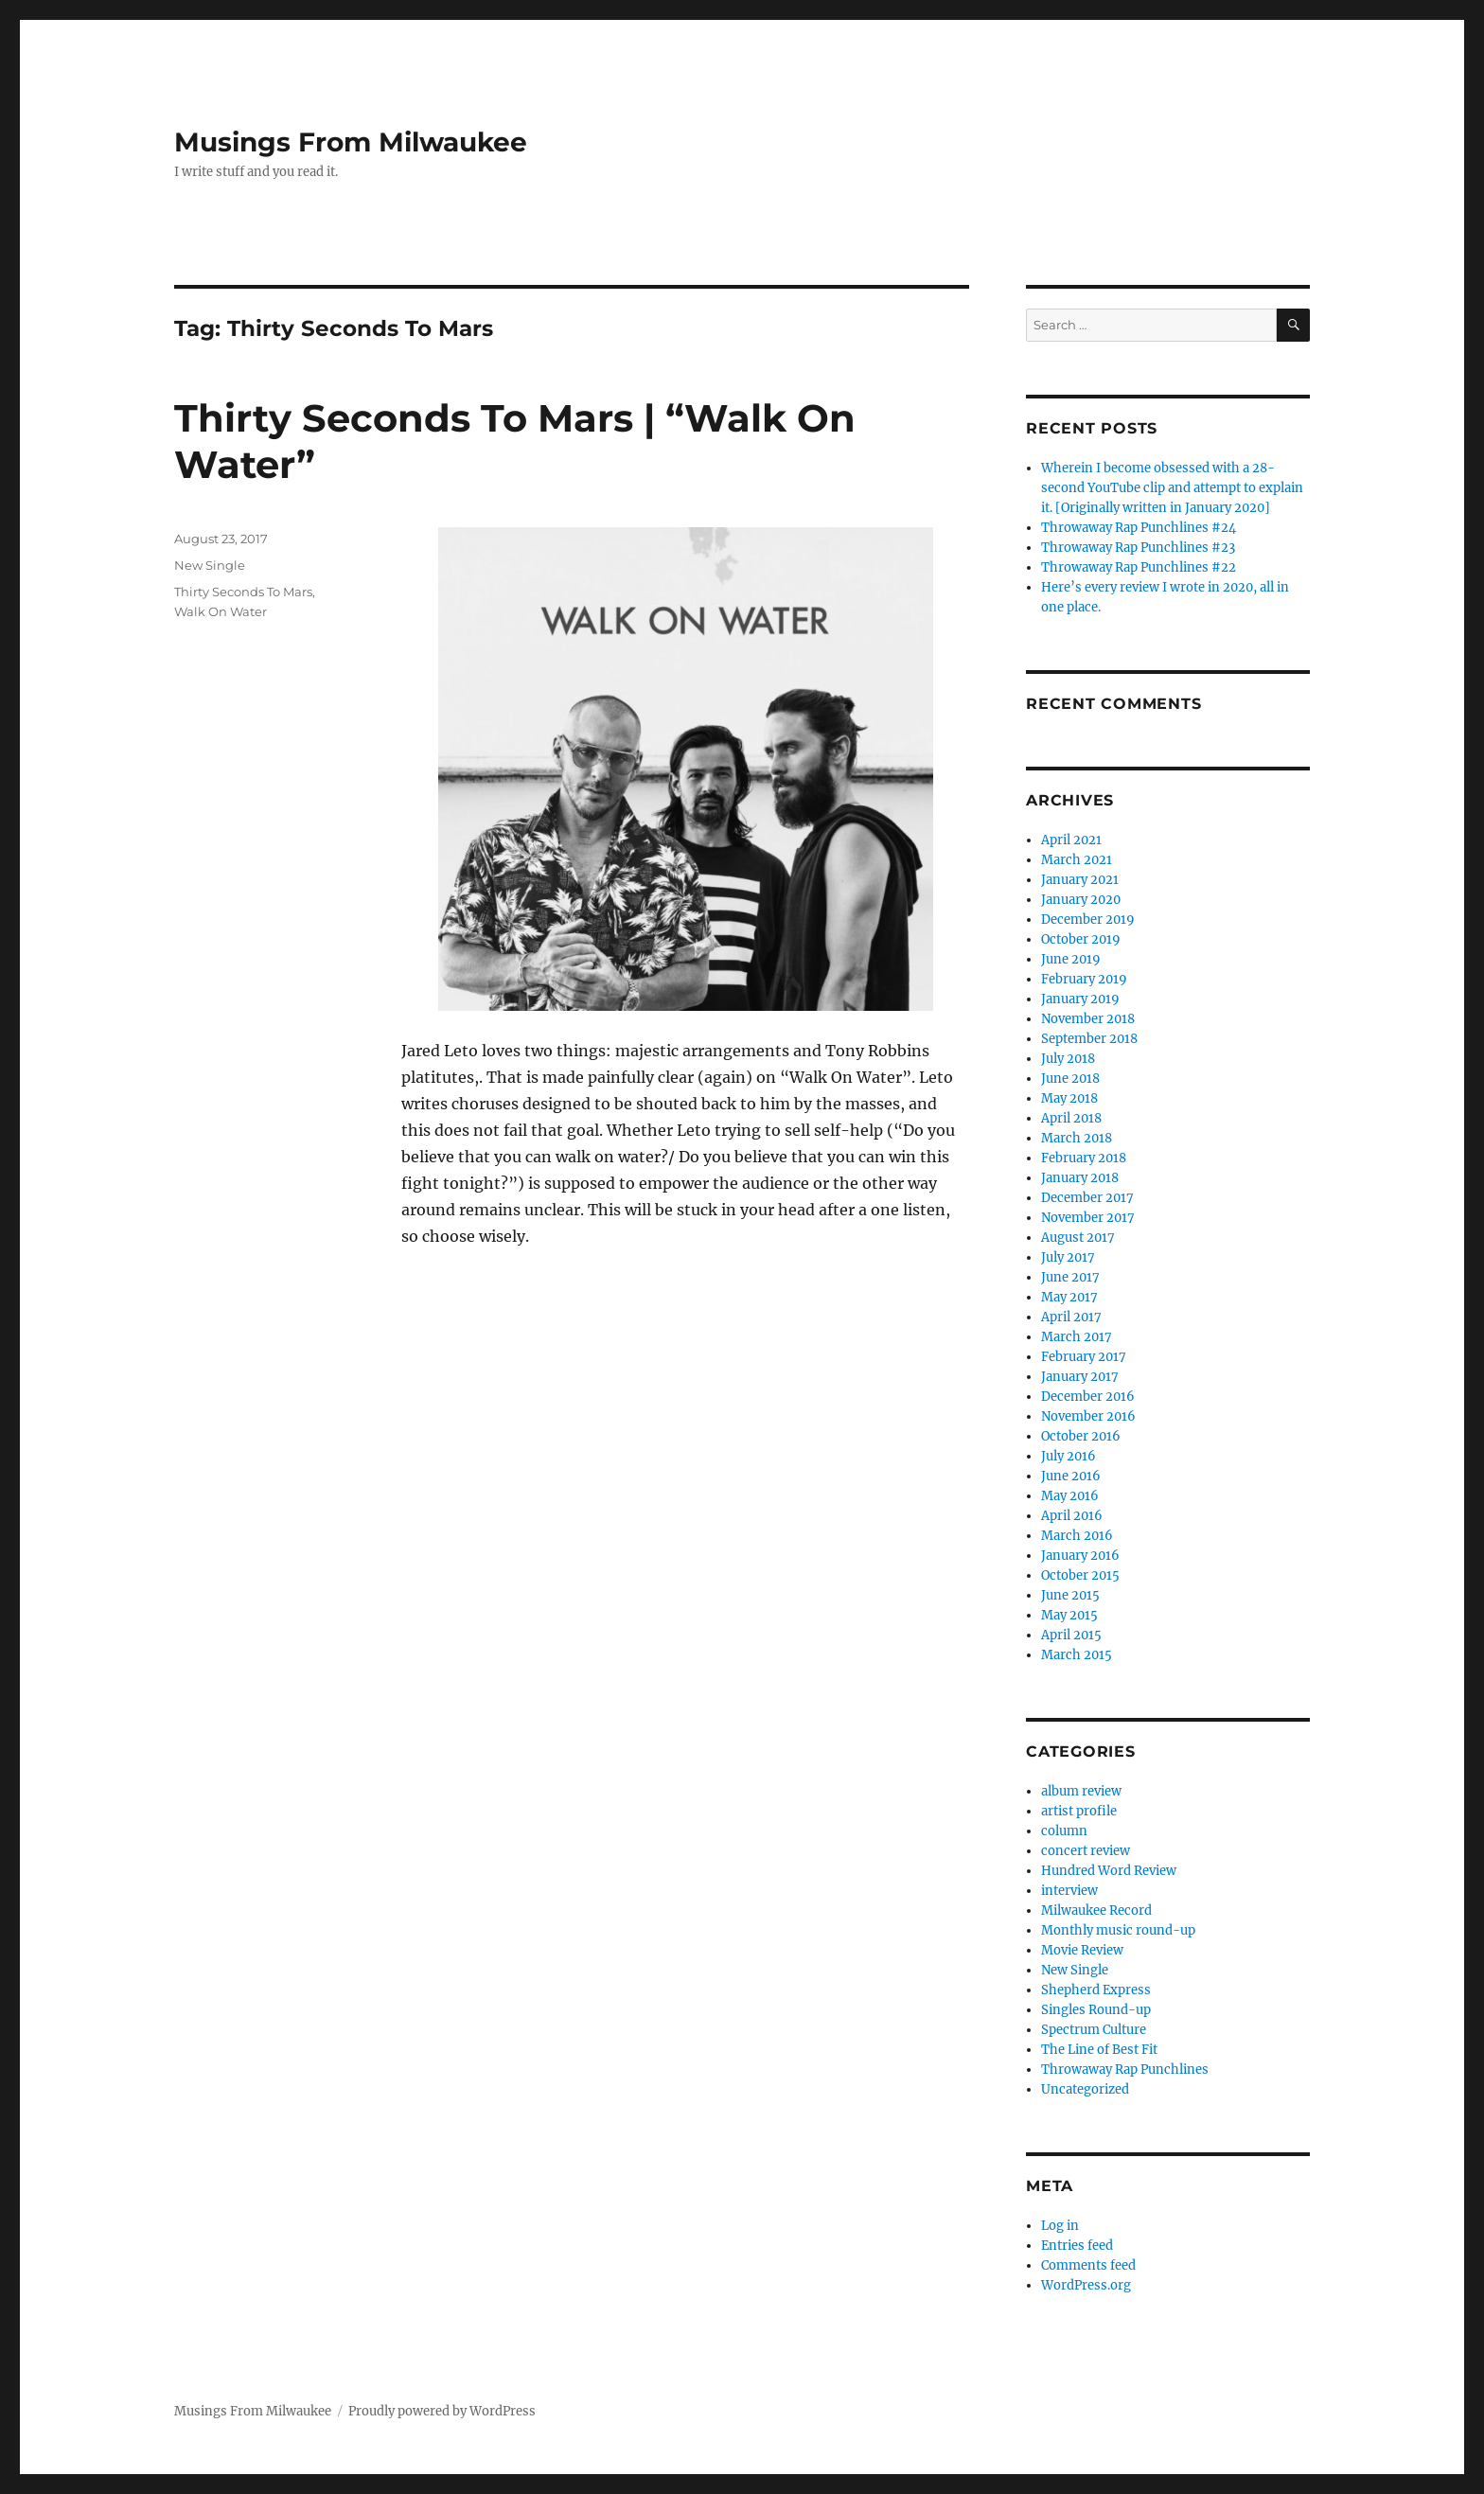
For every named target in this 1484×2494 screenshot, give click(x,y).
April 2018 (1071, 1118)
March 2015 (1076, 1655)
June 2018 (1070, 1078)
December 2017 (1087, 1198)
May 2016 (1070, 1496)
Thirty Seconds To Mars (243, 591)
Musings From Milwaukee (350, 142)
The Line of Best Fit (1099, 2050)
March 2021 (1076, 860)
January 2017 (1080, 1377)
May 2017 (1069, 1297)
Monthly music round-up (1118, 1930)
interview (1069, 1891)
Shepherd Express (1096, 1990)
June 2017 (1070, 1277)
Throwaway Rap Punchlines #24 (1138, 528)
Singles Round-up (1096, 2010)
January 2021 (1080, 880)
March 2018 (1076, 1138)
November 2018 (1088, 1019)
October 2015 (1080, 1575)
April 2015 (1071, 1635)
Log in (1060, 2226)
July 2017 (1068, 1257)
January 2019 (1080, 999)
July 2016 (1068, 1456)
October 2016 (1081, 1436)
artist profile (1079, 1811)
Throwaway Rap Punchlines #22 (1138, 567)
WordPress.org (1086, 2285)
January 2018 (1080, 1178)
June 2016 (1071, 1476)
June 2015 (1070, 1595)
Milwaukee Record (1096, 1910)
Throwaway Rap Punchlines (1125, 2069)
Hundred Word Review (1108, 1871)
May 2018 (1069, 1098)
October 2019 (1081, 939)
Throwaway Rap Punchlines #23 (1138, 547)
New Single (209, 565)
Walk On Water (220, 611)
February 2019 (1084, 979)
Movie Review (1082, 1950)
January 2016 (1080, 1556)
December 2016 (1088, 1397)
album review (1081, 1791)
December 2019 (1088, 919)
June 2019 (1071, 959)
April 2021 (1071, 840)
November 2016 (1088, 1416)
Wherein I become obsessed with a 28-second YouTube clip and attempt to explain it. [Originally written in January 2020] (1172, 488)
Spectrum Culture (1093, 2030)
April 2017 (1071, 1317)
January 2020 (1081, 900)
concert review (1085, 1851)
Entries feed (1077, 2246)
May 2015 (1069, 1615)
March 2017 (1076, 1337)
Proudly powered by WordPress (442, 2411)
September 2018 (1089, 1039)
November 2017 (1088, 1218)
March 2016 (1077, 1536)
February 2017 (1083, 1357)
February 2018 (1083, 1158)
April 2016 (1072, 1516)
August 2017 (1078, 1237)
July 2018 (1068, 1059)
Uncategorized (1085, 2089)
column (1064, 1831)
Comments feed (1088, 2265)
